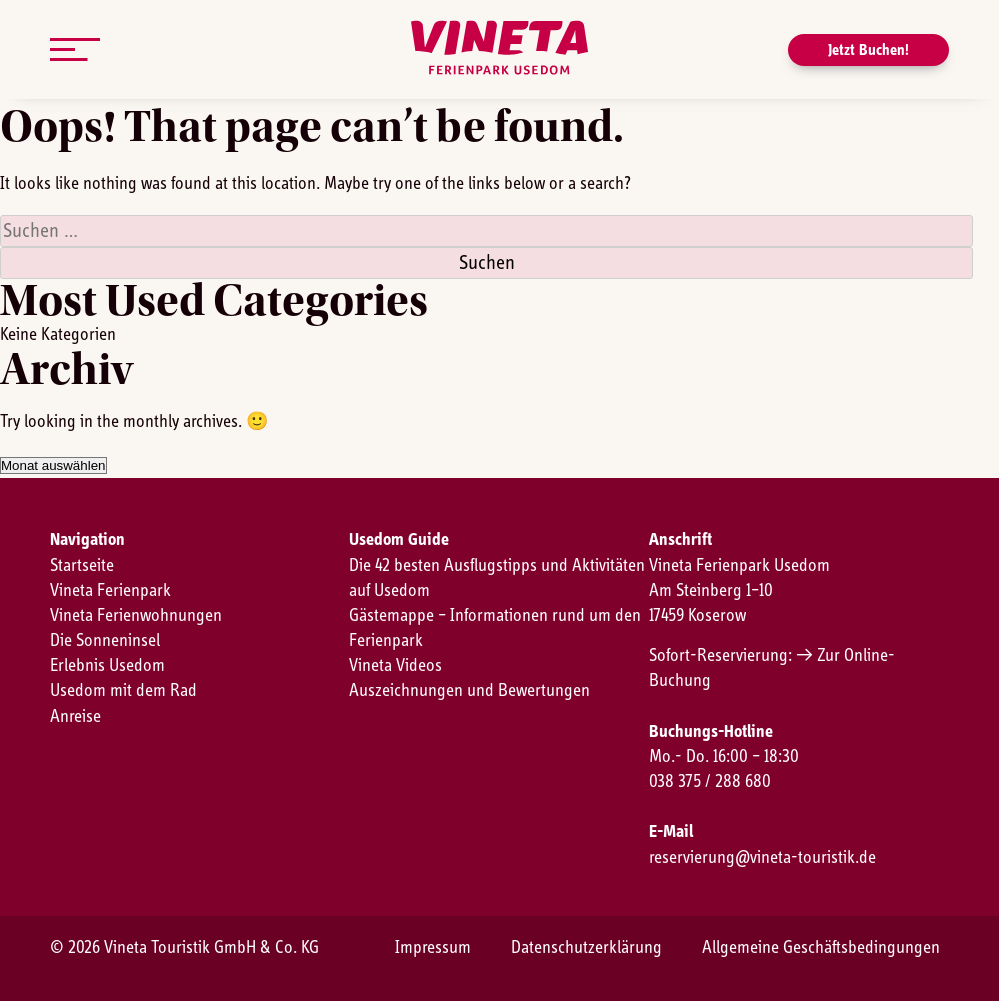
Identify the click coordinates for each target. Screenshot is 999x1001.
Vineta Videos (395, 666)
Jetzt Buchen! (868, 50)
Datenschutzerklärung (586, 948)
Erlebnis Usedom (107, 666)
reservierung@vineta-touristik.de (762, 858)
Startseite (82, 566)
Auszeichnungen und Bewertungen (469, 691)
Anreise (75, 717)
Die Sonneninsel (105, 641)
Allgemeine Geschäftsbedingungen (821, 948)
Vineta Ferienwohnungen (136, 616)
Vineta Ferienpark (110, 591)
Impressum (433, 948)
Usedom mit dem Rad (123, 691)
